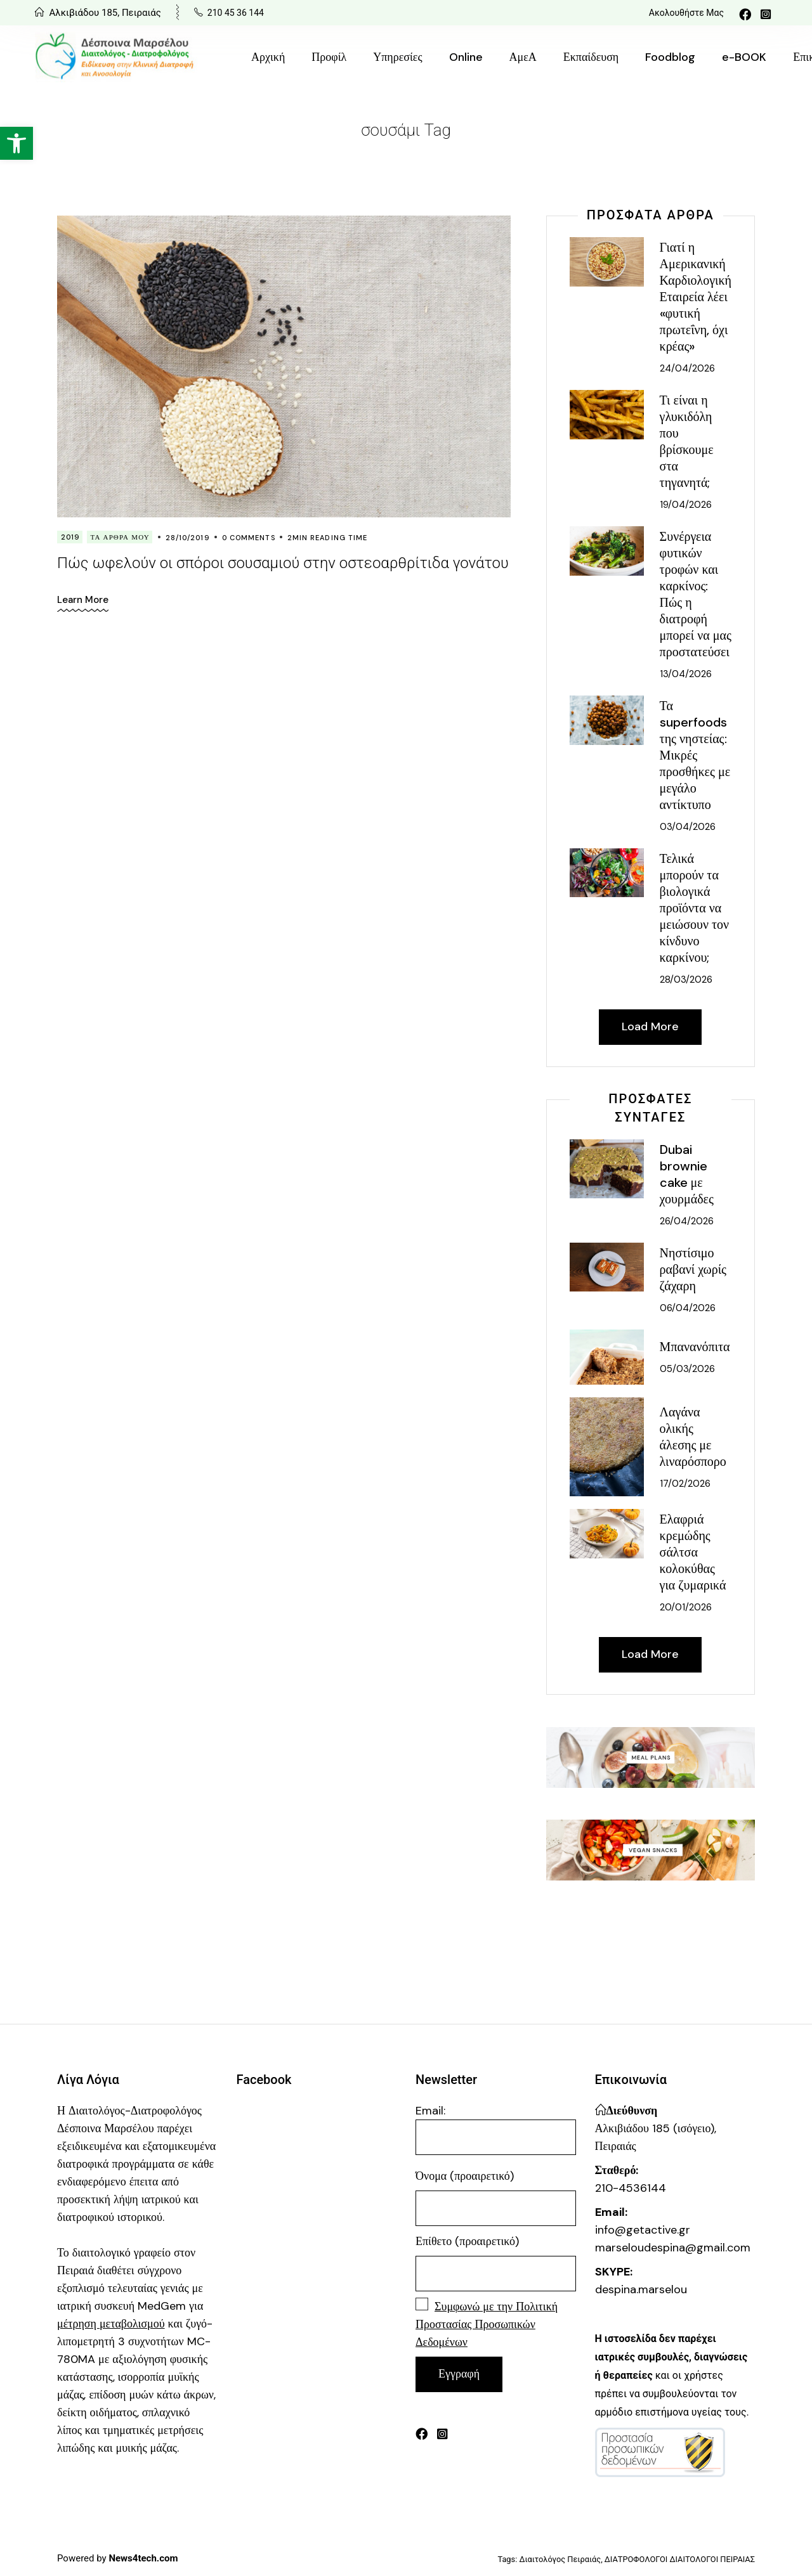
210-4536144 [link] (630, 2188)
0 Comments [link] (248, 537)
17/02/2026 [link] (685, 1483)
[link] (16, 143)
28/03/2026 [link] (686, 979)
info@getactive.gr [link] (642, 2229)
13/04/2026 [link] (686, 674)
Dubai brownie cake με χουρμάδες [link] (687, 1174)
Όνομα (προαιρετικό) (465, 2176)
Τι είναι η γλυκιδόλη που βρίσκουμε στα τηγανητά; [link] (687, 441)
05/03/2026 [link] (687, 1368)
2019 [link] (70, 537)
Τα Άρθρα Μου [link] (120, 537)
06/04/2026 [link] (688, 1308)
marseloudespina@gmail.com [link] (672, 2247)
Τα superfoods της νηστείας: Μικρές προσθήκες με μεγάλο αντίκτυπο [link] (695, 755)
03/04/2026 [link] (688, 826)
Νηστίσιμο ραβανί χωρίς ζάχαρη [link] (693, 1269)
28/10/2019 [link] (188, 537)
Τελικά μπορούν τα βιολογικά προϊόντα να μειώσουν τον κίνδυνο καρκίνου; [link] (694, 908)
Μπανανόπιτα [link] (695, 1346)
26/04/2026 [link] (687, 1221)
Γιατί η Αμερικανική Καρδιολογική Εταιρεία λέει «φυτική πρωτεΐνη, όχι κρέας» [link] (695, 296)
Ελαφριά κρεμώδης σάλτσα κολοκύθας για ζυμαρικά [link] (693, 1552)
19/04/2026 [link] (686, 504)
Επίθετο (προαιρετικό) (467, 2241)
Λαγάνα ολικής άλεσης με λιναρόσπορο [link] (693, 1437)
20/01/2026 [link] (686, 1607)
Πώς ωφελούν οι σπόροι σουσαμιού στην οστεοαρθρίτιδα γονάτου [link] (283, 563)
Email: (496, 2129)
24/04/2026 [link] (687, 368)
